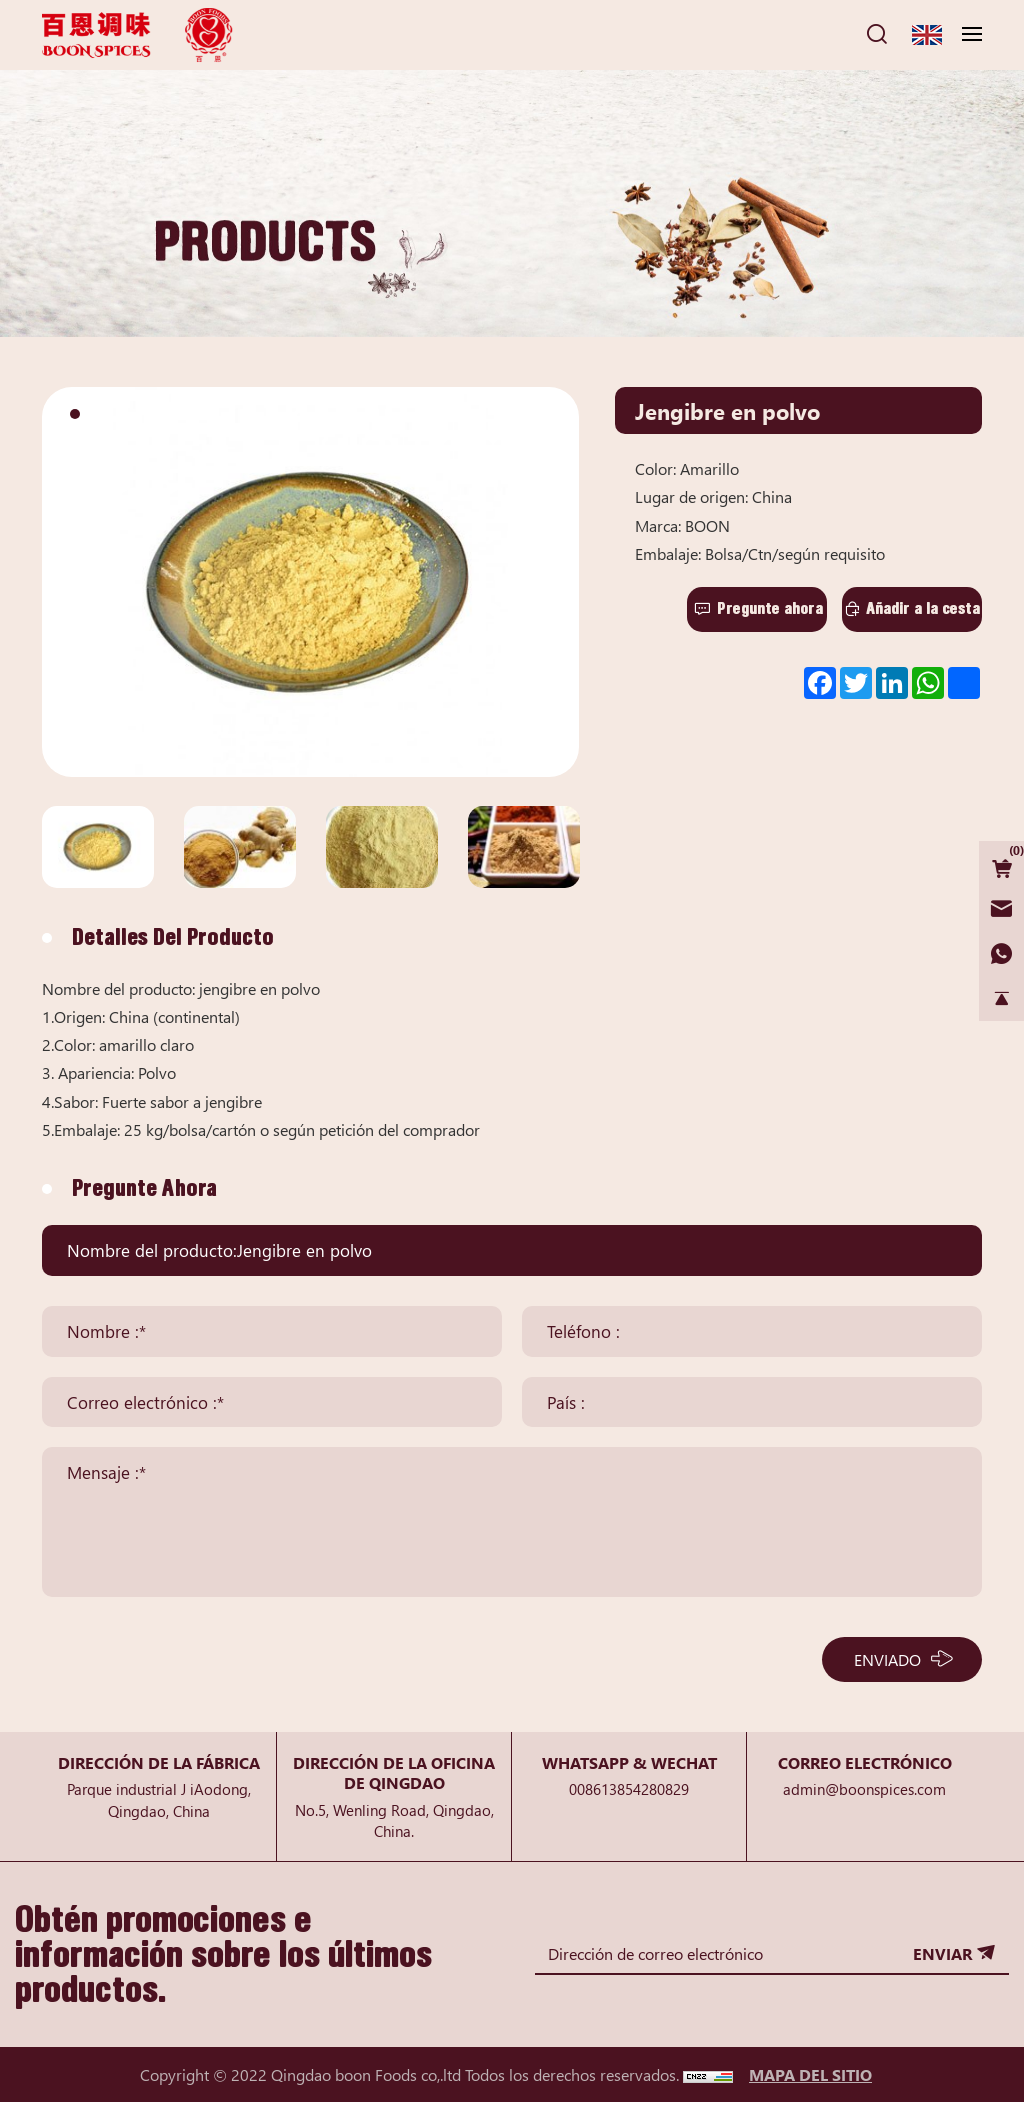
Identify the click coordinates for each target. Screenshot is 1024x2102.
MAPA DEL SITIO (810, 2074)
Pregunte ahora (770, 608)
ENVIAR (942, 1953)
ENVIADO (887, 1659)
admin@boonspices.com (864, 1788)
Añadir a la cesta (923, 608)
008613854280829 (629, 1788)
